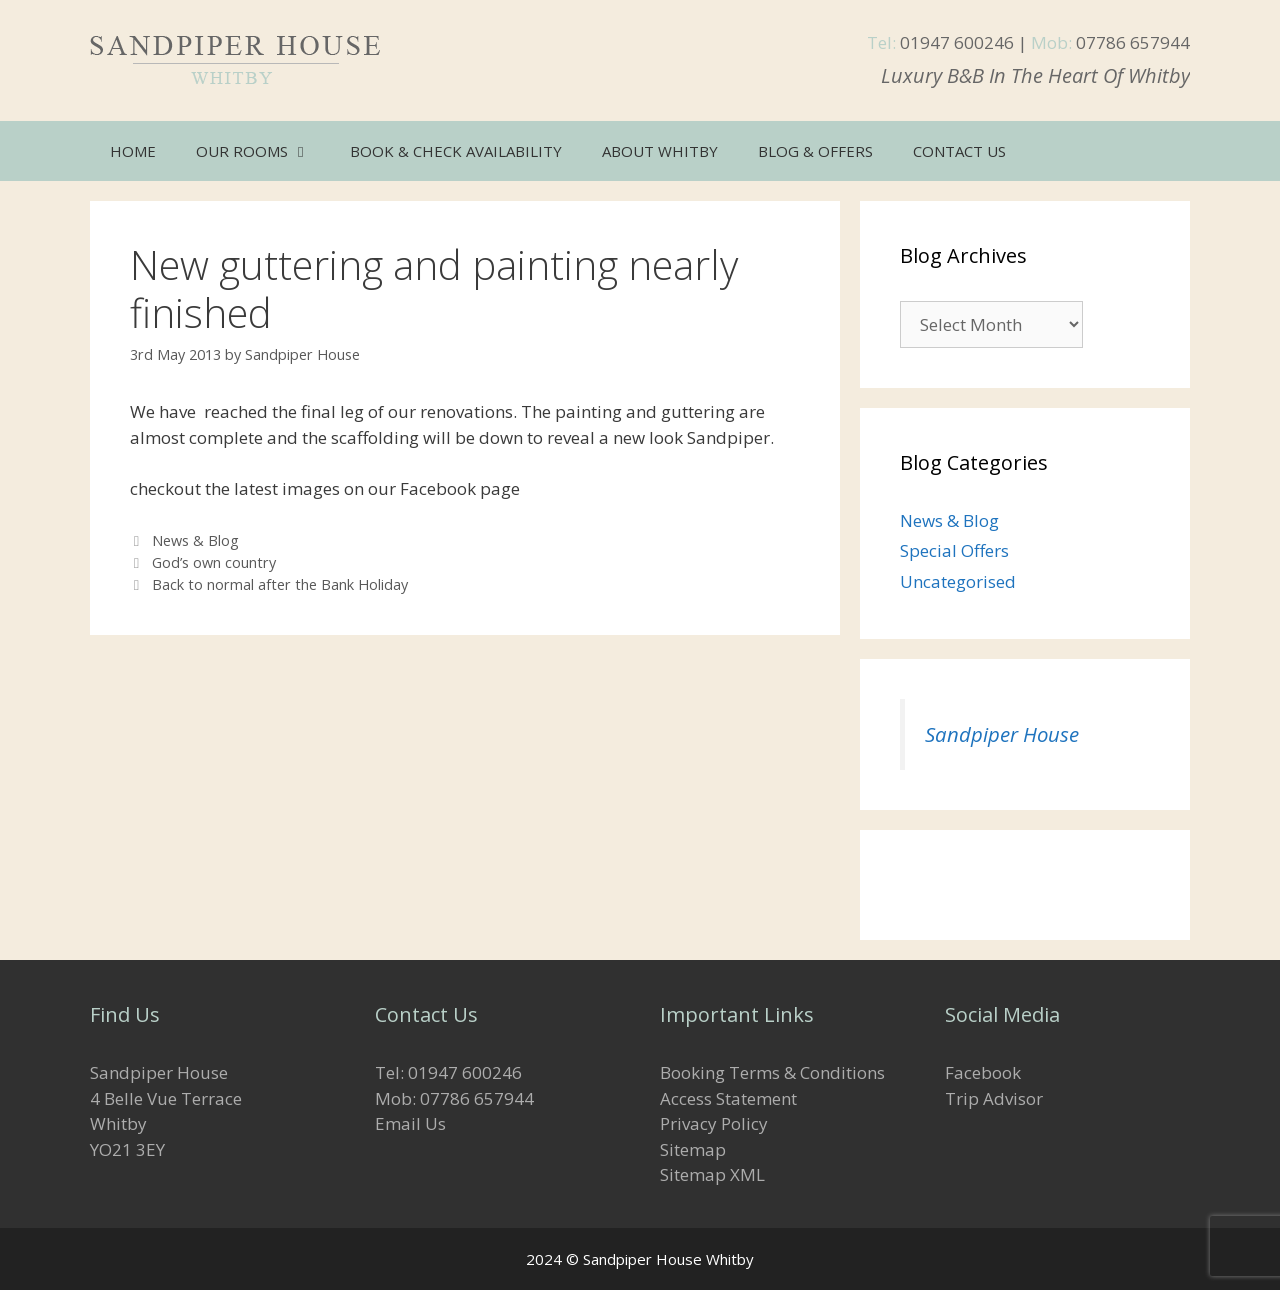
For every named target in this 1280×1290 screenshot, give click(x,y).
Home (133, 151)
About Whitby (660, 151)
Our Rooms (263, 151)
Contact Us (959, 151)
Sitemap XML (712, 1174)
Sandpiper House (1002, 734)
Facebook (983, 1072)
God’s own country (214, 562)
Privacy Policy (714, 1123)
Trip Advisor (994, 1098)
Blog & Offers (815, 151)
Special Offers (954, 550)
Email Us (410, 1123)
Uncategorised (958, 581)
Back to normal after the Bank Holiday (280, 584)
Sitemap (693, 1149)
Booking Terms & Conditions (772, 1072)
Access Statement (728, 1098)
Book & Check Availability (456, 151)
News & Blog (195, 540)
